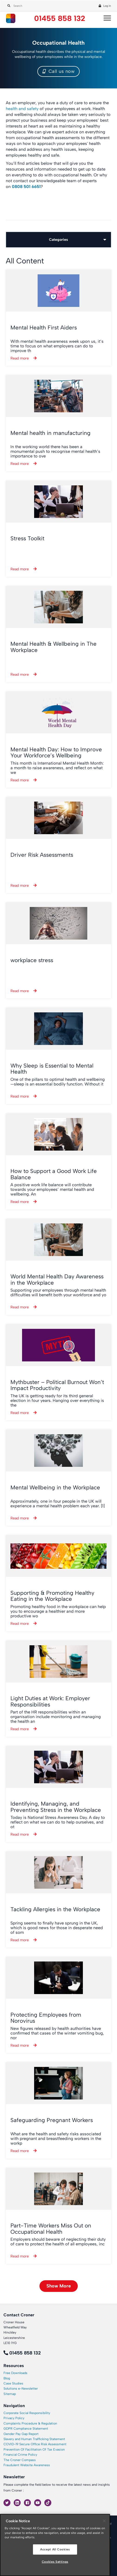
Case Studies (13, 2383)
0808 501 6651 (26, 186)
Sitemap (9, 2394)
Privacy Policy (13, 2418)
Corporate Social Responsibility (26, 2413)
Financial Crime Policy (20, 2455)
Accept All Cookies (55, 2549)
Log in (107, 5)
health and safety (22, 108)
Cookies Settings (55, 2561)
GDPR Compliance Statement (25, 2429)
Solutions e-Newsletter (20, 2389)
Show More (58, 2286)
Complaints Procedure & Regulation (30, 2423)
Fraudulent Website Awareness (26, 2465)
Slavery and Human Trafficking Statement (34, 2439)
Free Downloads (15, 2373)
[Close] (104, 2521)
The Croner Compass (19, 2460)
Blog (6, 2378)
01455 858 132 (59, 18)
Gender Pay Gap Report (21, 2434)
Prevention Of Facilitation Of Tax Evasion (34, 2450)
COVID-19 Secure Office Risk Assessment (34, 2444)
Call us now (58, 71)
